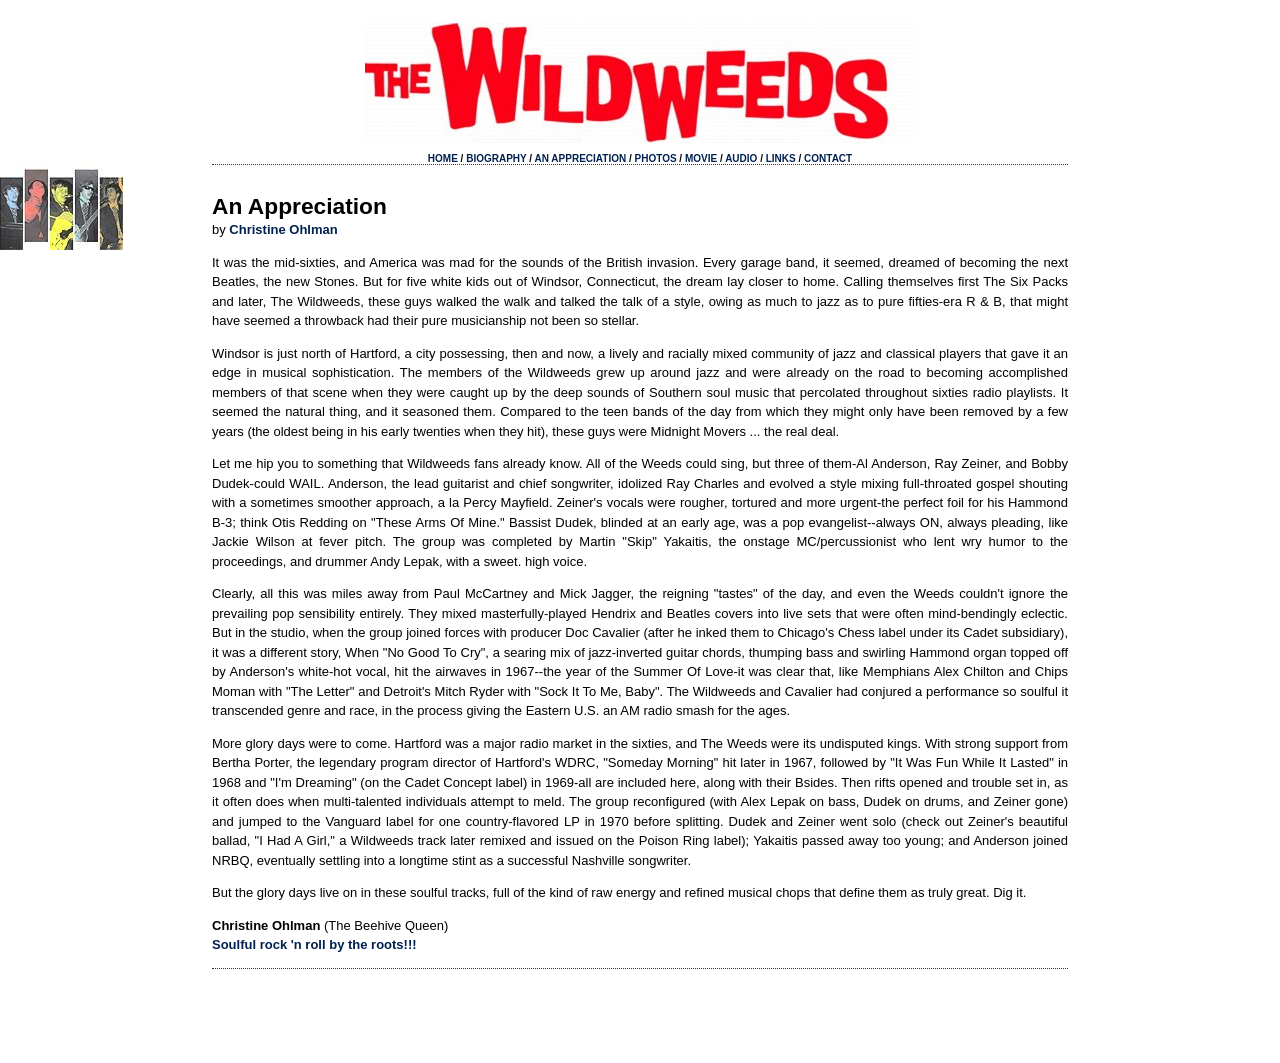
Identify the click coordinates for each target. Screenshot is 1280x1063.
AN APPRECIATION (581, 158)
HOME (443, 158)
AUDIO (741, 158)
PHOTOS (656, 158)
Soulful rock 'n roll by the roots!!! (314, 944)
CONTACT (828, 158)
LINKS (781, 158)
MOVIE (701, 158)
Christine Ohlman (283, 229)
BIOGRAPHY (496, 158)
